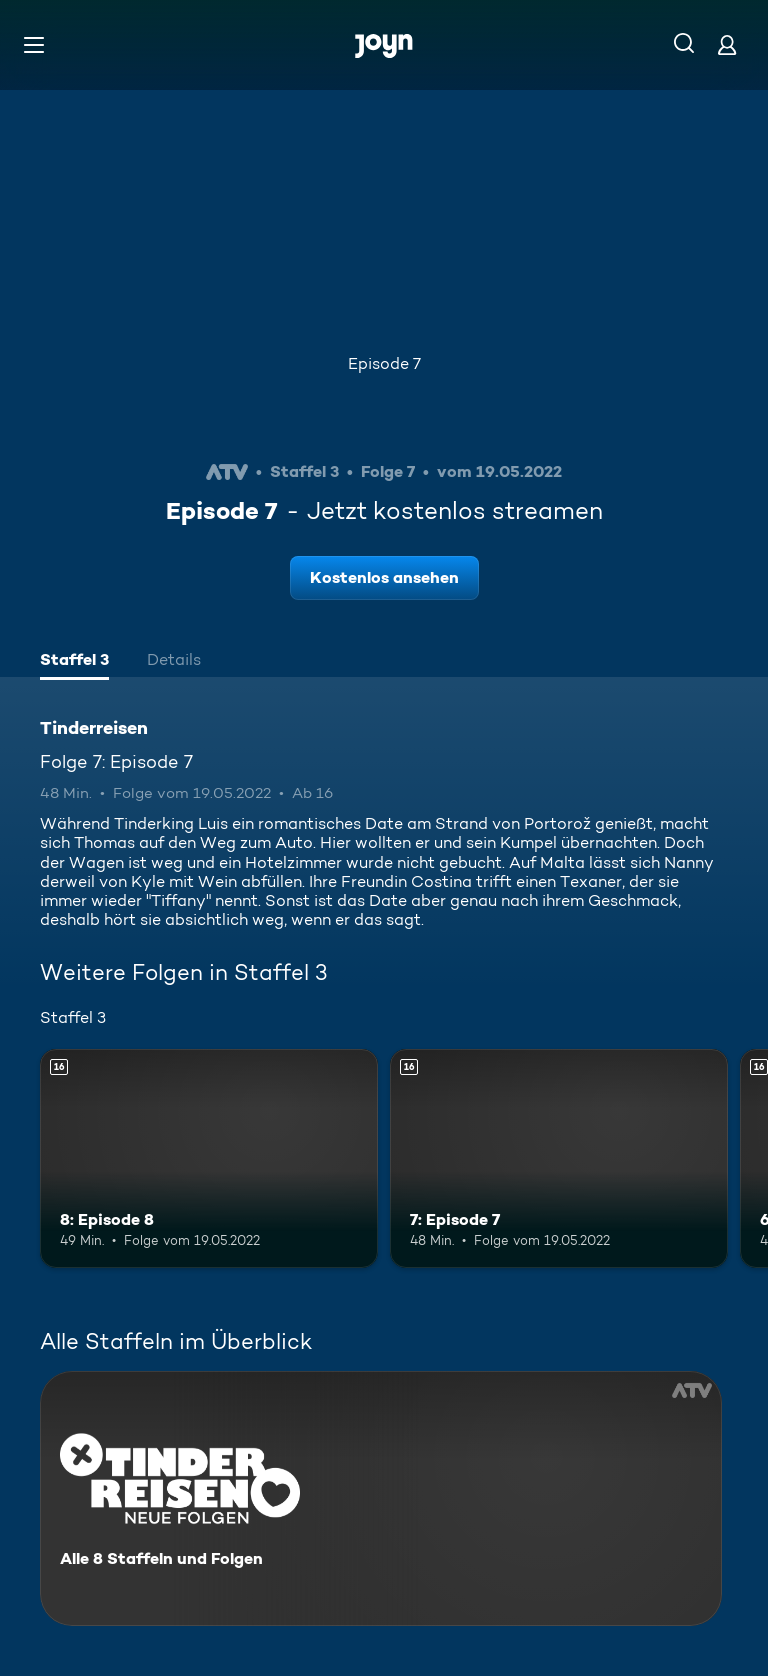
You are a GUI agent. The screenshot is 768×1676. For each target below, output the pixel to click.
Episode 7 (384, 363)
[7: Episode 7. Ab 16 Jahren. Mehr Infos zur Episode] (559, 1159)
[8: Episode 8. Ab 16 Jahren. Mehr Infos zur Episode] (209, 1159)
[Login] (727, 44)
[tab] (74, 662)
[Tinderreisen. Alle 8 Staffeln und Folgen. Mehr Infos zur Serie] (381, 1498)
